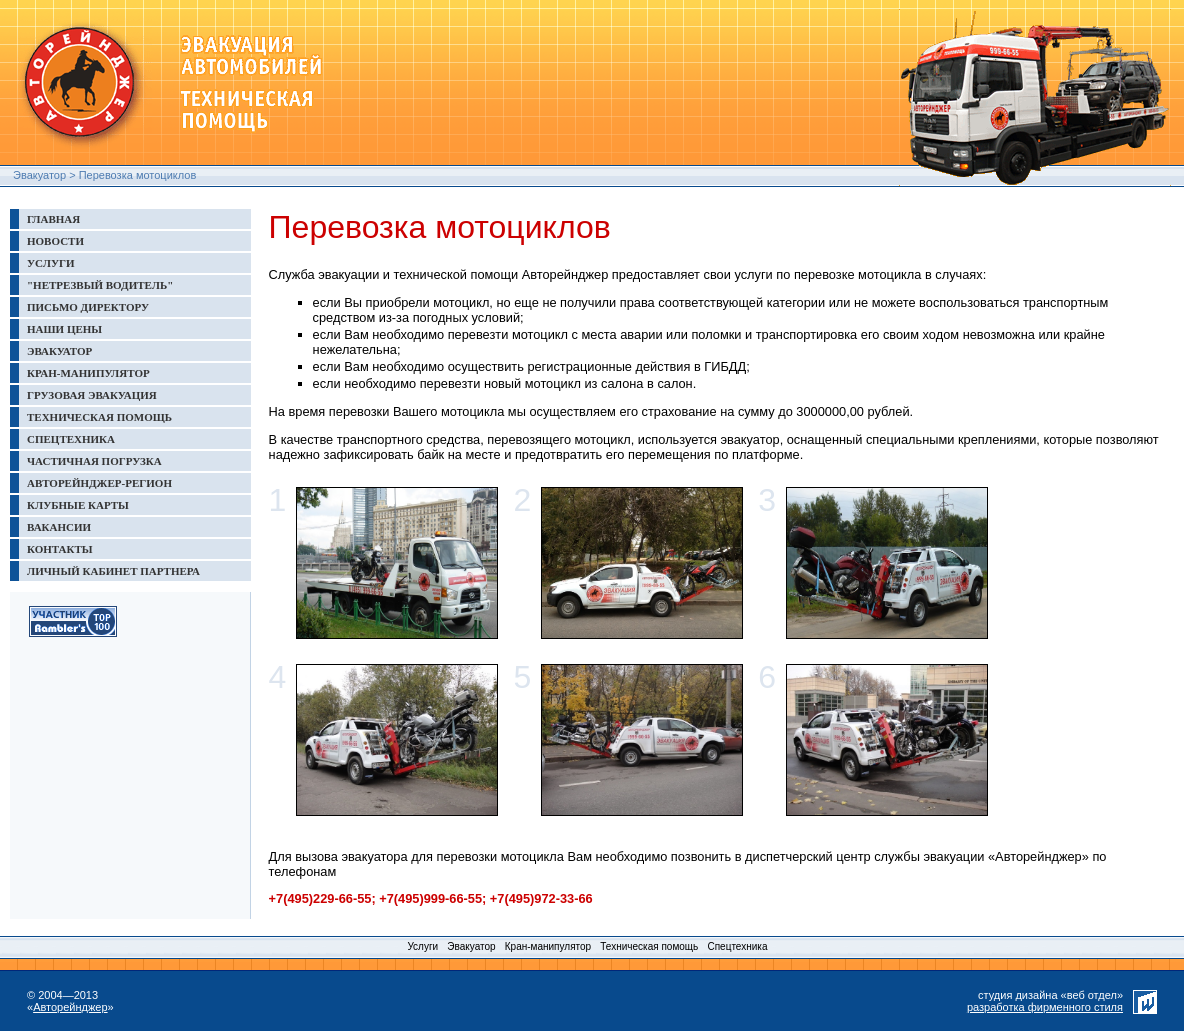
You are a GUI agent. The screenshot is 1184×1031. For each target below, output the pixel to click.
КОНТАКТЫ (60, 549)
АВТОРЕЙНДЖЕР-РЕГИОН (99, 483)
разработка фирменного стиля (1045, 1007)
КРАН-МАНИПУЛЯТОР (88, 373)
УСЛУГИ (51, 263)
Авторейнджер (70, 1007)
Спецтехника (737, 946)
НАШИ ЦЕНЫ (64, 329)
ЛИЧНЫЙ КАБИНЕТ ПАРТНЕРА (113, 571)
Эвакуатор (39, 175)
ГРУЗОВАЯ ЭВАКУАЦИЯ (92, 395)
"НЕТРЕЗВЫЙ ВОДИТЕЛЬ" (100, 285)
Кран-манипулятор (548, 946)
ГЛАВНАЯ (53, 219)
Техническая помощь (649, 946)
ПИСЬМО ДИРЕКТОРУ (88, 307)
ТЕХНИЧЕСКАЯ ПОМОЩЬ (99, 417)
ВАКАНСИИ (59, 527)
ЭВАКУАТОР (59, 351)
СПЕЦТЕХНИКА (71, 439)
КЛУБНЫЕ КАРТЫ (78, 505)
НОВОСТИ (55, 241)
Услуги (422, 946)
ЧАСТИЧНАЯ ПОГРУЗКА (94, 461)
